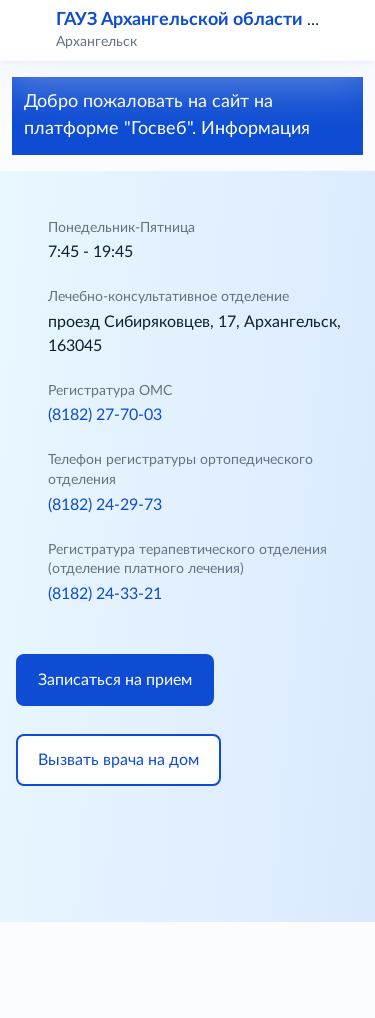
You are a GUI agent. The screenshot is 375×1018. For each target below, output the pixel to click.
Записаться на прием (115, 680)
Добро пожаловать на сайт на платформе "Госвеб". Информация (183, 115)
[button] (347, 30)
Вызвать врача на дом (118, 760)
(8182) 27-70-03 (105, 415)
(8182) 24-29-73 (105, 505)
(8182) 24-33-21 (105, 594)
